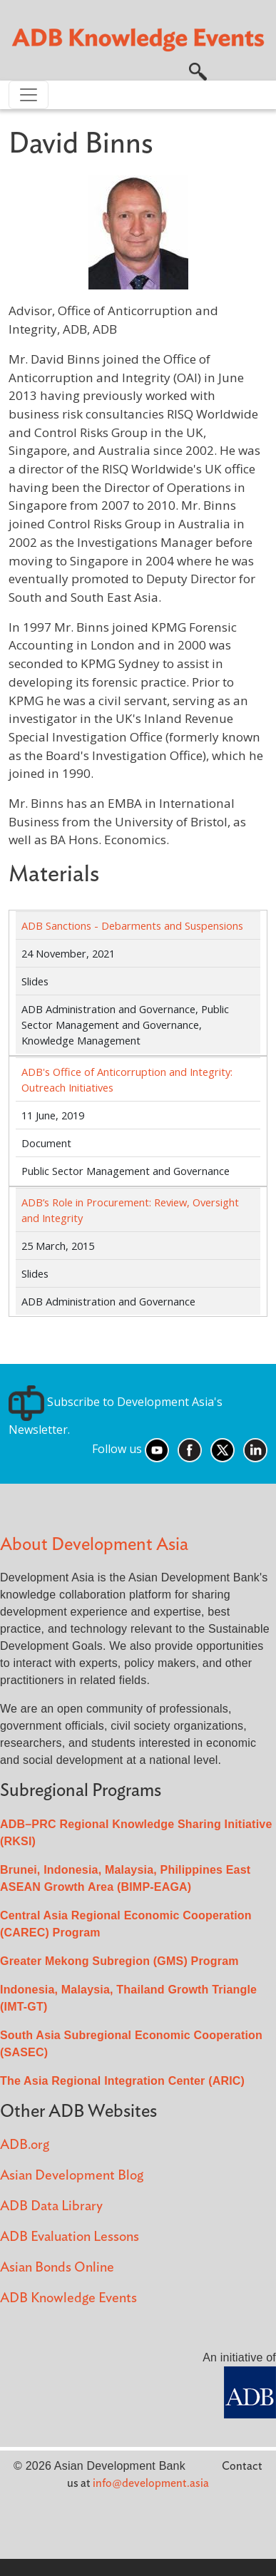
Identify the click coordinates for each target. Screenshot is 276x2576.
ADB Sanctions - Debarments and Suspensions (132, 925)
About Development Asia (94, 1545)
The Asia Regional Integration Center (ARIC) (122, 2081)
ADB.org (24, 2145)
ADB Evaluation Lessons (69, 2237)
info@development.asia (151, 2483)
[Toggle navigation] (28, 95)
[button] (198, 70)
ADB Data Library (51, 2206)
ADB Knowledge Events (68, 2298)
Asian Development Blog (71, 2175)
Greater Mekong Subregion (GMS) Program (119, 1961)
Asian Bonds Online (57, 2267)
